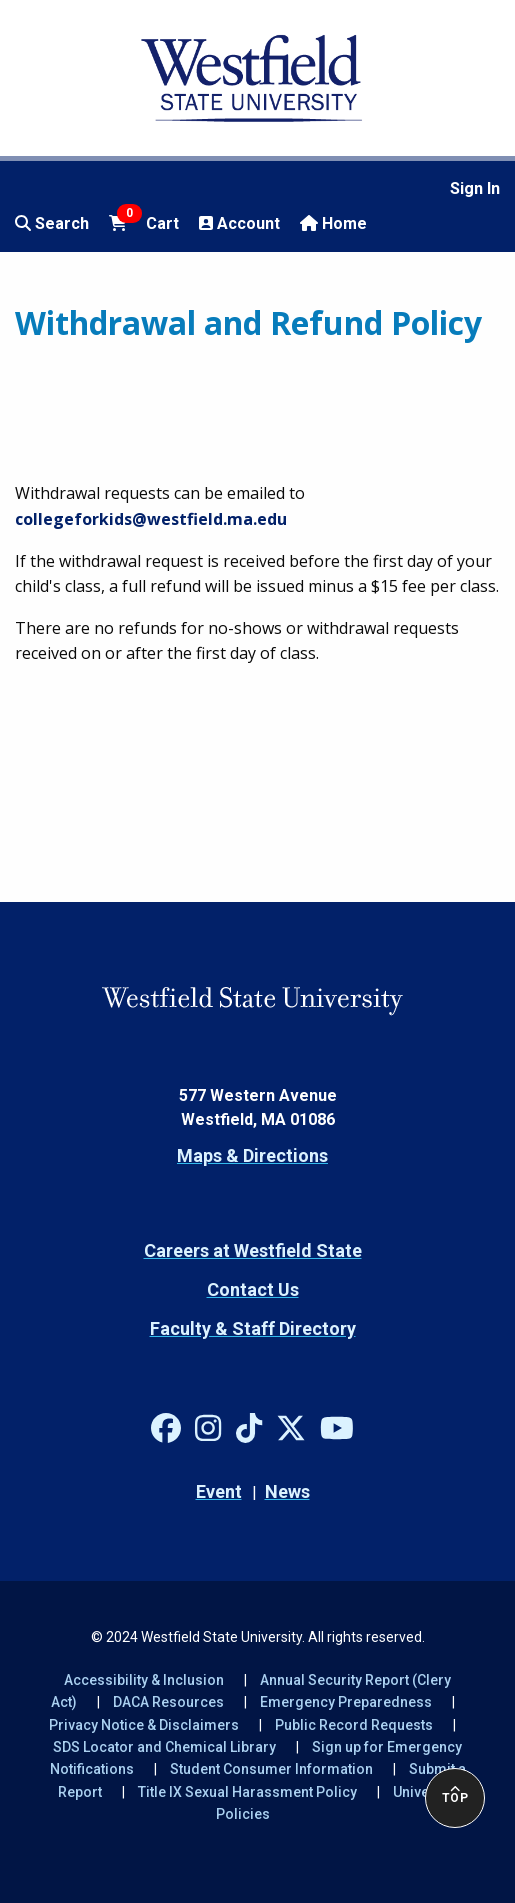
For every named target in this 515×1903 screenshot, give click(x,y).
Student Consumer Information (271, 1769)
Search (52, 223)
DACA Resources (168, 1702)
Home (333, 223)
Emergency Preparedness (346, 1702)
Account (239, 223)
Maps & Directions (252, 1155)
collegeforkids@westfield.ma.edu (151, 519)
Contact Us (253, 1289)
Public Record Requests (354, 1725)
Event (219, 1491)
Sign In (475, 188)
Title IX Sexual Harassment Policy (247, 1792)
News (287, 1491)
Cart (144, 222)
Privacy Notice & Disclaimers (144, 1725)
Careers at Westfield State (253, 1250)
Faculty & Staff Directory (253, 1328)
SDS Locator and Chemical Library (164, 1747)
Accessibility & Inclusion (144, 1680)
